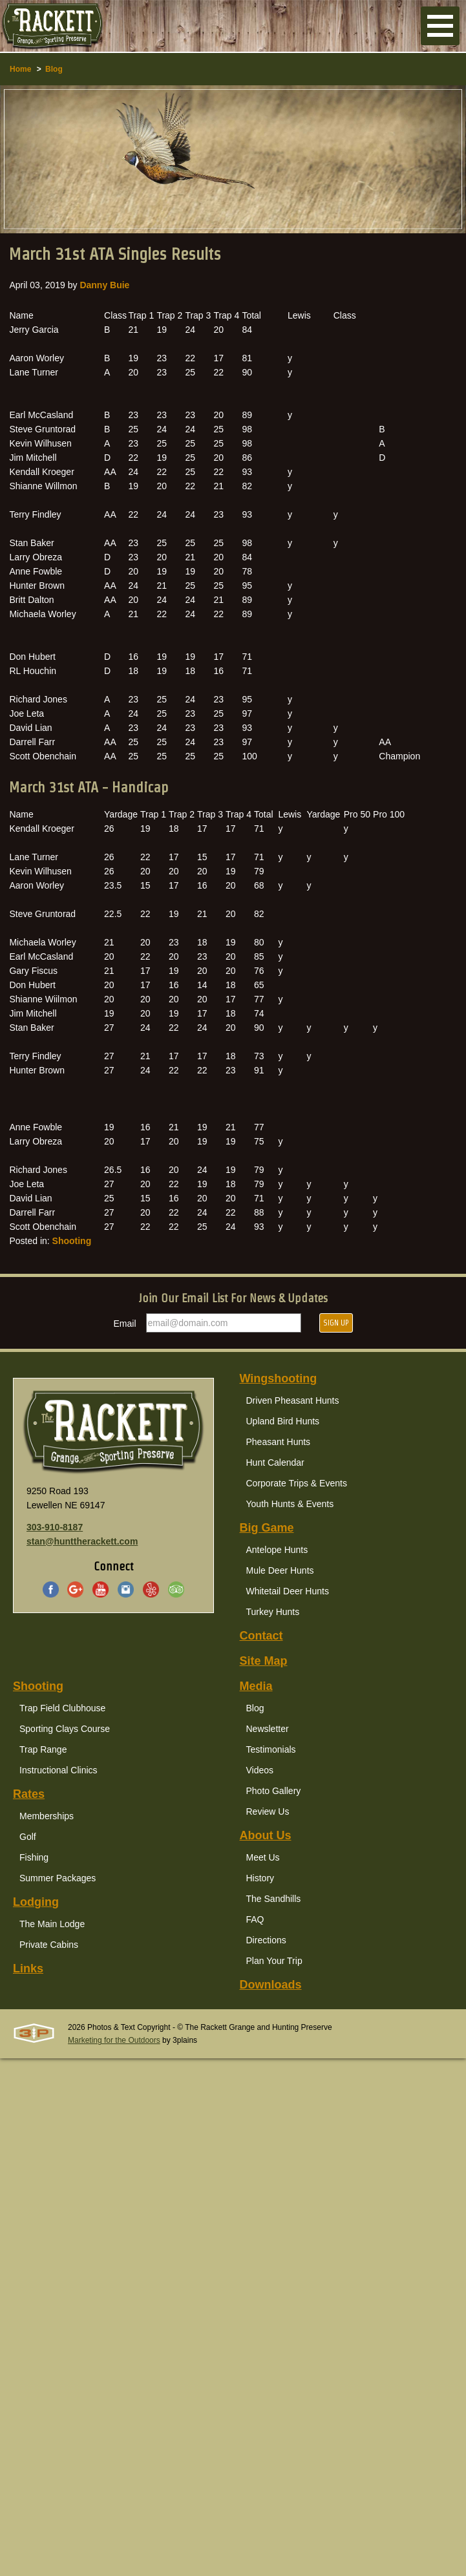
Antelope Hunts (277, 1550)
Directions (266, 1940)
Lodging (36, 1901)
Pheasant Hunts (278, 1442)
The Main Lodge (52, 1924)
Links (28, 1968)
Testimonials (271, 1749)
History (260, 1878)
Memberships (46, 1816)
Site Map (264, 1660)
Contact (261, 1635)
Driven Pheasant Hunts (292, 1400)
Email (125, 1323)
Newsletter (267, 1729)
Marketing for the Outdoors (114, 2040)
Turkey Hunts (273, 1612)
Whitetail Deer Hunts (287, 1591)
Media (256, 1686)
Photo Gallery (273, 1791)
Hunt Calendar (275, 1462)
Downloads (271, 1984)
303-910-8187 (54, 1527)
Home (20, 69)
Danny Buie (104, 285)
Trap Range (43, 1749)
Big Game (267, 1527)
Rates (29, 1794)
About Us (265, 1835)
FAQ (255, 1919)
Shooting (72, 1241)
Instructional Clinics (58, 1770)
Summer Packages (57, 1878)
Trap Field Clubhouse (62, 1708)
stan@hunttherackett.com (82, 1541)
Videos (260, 1770)
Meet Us (263, 1857)
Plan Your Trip (274, 1961)
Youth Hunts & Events (290, 1504)
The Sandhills (273, 1899)
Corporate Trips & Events (296, 1483)
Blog (54, 69)
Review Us (268, 1811)
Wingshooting (278, 1378)
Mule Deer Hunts (280, 1570)
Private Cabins (48, 1944)
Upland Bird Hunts (283, 1421)
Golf (27, 1837)
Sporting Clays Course (64, 1729)
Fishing (33, 1857)
